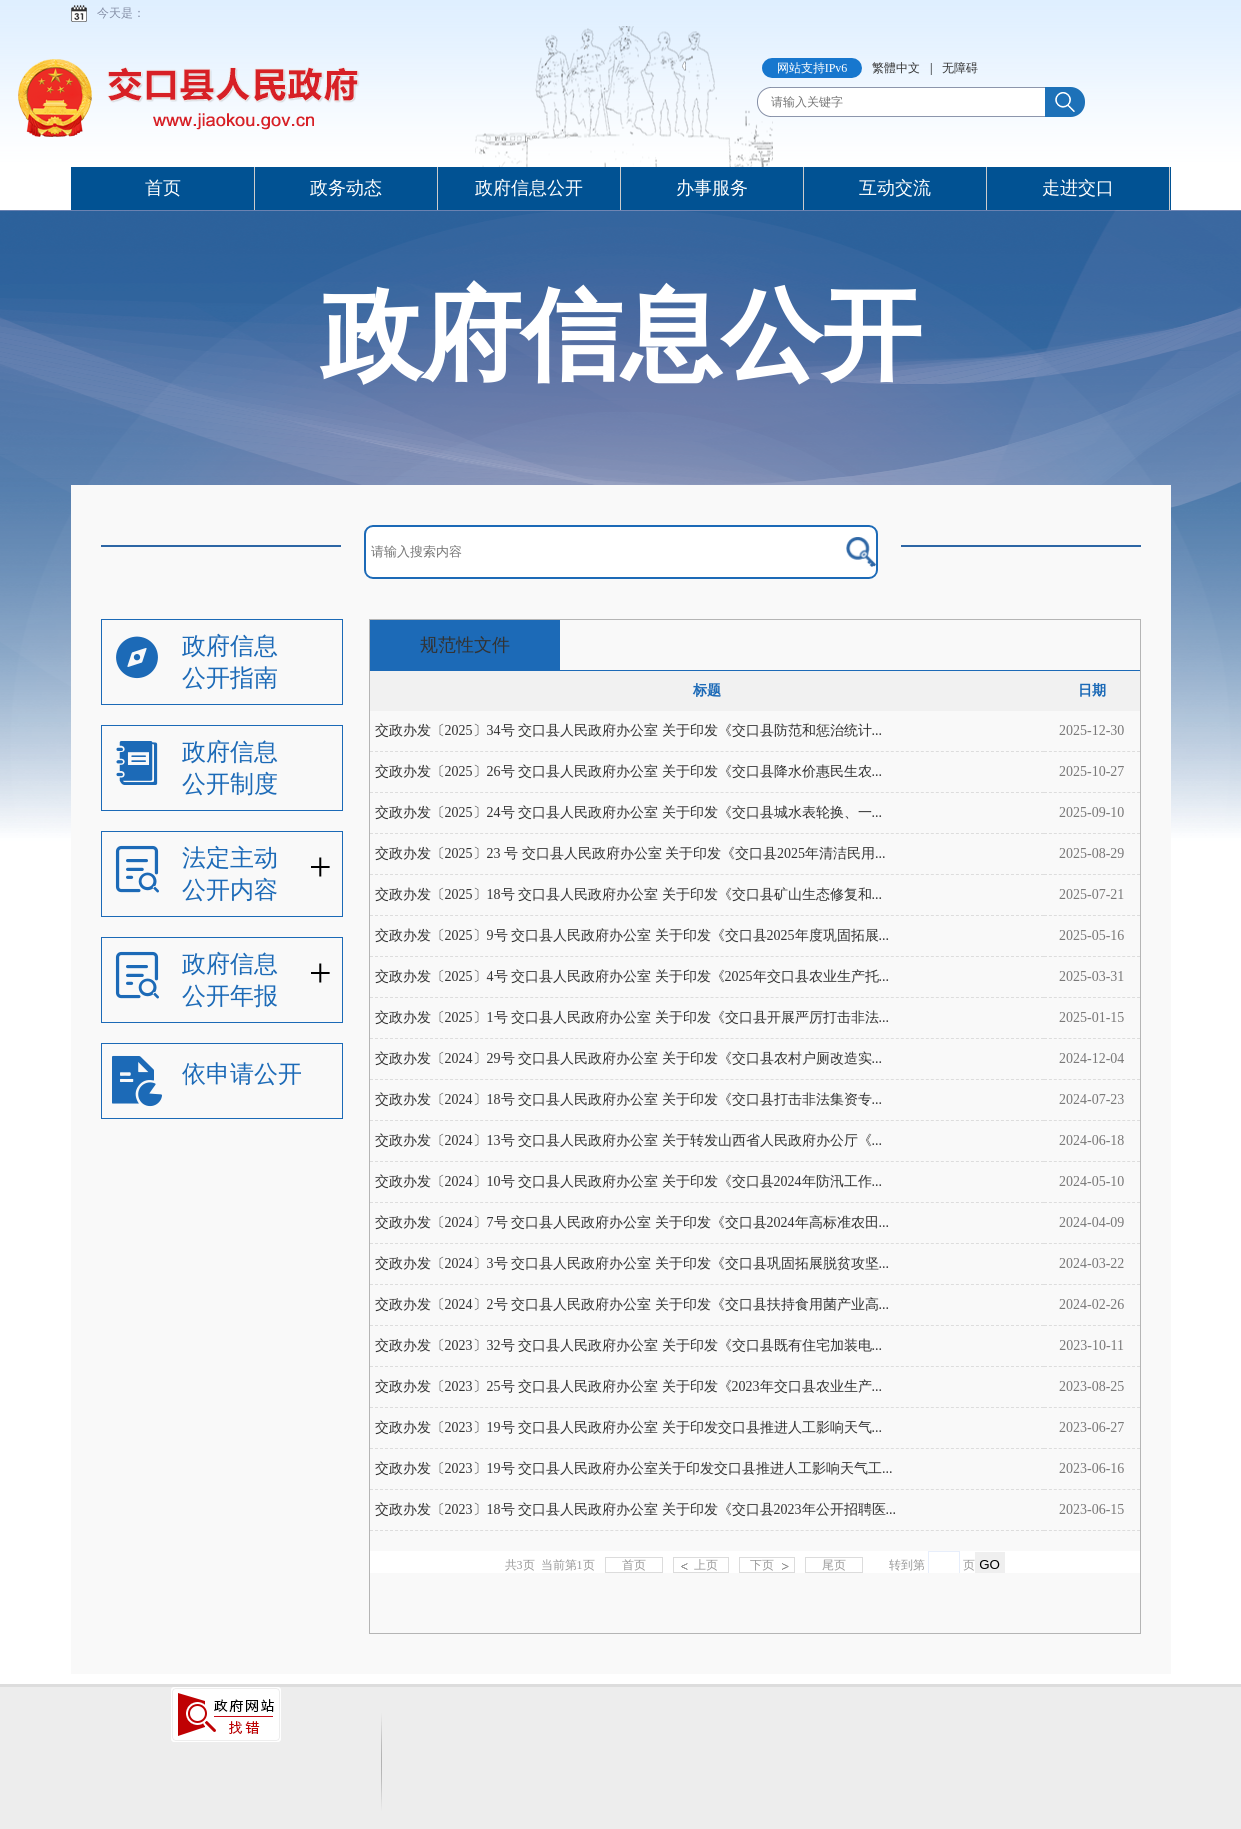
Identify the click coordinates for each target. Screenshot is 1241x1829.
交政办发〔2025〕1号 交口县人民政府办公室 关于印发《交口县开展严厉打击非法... (632, 1017)
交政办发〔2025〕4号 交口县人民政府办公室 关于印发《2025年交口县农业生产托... (632, 976)
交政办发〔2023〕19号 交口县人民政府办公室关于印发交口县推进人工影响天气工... (634, 1468)
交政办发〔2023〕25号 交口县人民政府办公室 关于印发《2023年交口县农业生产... (629, 1386)
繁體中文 (896, 68)
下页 (762, 1565)
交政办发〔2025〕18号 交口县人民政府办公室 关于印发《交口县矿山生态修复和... (629, 894)
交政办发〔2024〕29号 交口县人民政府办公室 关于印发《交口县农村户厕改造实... (629, 1058)
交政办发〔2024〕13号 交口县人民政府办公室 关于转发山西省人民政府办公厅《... (629, 1140)
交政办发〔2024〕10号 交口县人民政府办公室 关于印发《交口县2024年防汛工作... (629, 1181)
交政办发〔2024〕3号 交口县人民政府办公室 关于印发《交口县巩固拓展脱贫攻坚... (632, 1263)
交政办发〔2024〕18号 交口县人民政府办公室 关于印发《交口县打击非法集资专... (629, 1099)
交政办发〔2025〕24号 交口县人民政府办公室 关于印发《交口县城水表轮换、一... (629, 812)
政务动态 (346, 188)
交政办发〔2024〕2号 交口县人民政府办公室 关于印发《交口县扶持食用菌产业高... (632, 1304)
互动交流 (895, 188)
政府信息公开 (529, 188)
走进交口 (1078, 188)
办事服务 (712, 188)
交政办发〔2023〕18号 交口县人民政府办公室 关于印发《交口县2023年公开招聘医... (636, 1509)
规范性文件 (465, 645)
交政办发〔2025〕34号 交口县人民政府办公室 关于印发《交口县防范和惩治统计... (629, 730)
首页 (163, 188)
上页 (706, 1565)
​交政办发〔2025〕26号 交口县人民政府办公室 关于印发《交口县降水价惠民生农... (629, 771)
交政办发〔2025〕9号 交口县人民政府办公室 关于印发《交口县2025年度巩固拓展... (632, 935)
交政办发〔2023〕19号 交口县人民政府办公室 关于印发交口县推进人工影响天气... (629, 1427)
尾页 (834, 1565)
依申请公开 (242, 1074)
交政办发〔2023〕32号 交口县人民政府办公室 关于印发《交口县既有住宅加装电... (629, 1345)
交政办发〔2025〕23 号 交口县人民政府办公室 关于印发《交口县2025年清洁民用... (630, 853)
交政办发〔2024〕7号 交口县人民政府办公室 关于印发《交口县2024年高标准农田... (632, 1222)
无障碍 (960, 68)
